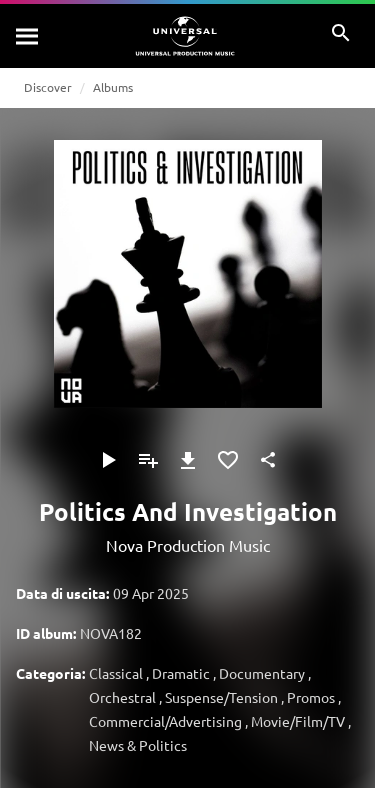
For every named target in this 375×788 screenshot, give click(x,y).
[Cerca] (28, 36)
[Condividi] (268, 460)
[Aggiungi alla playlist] (148, 460)
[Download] (188, 460)
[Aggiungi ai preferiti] (228, 460)
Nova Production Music (188, 545)
